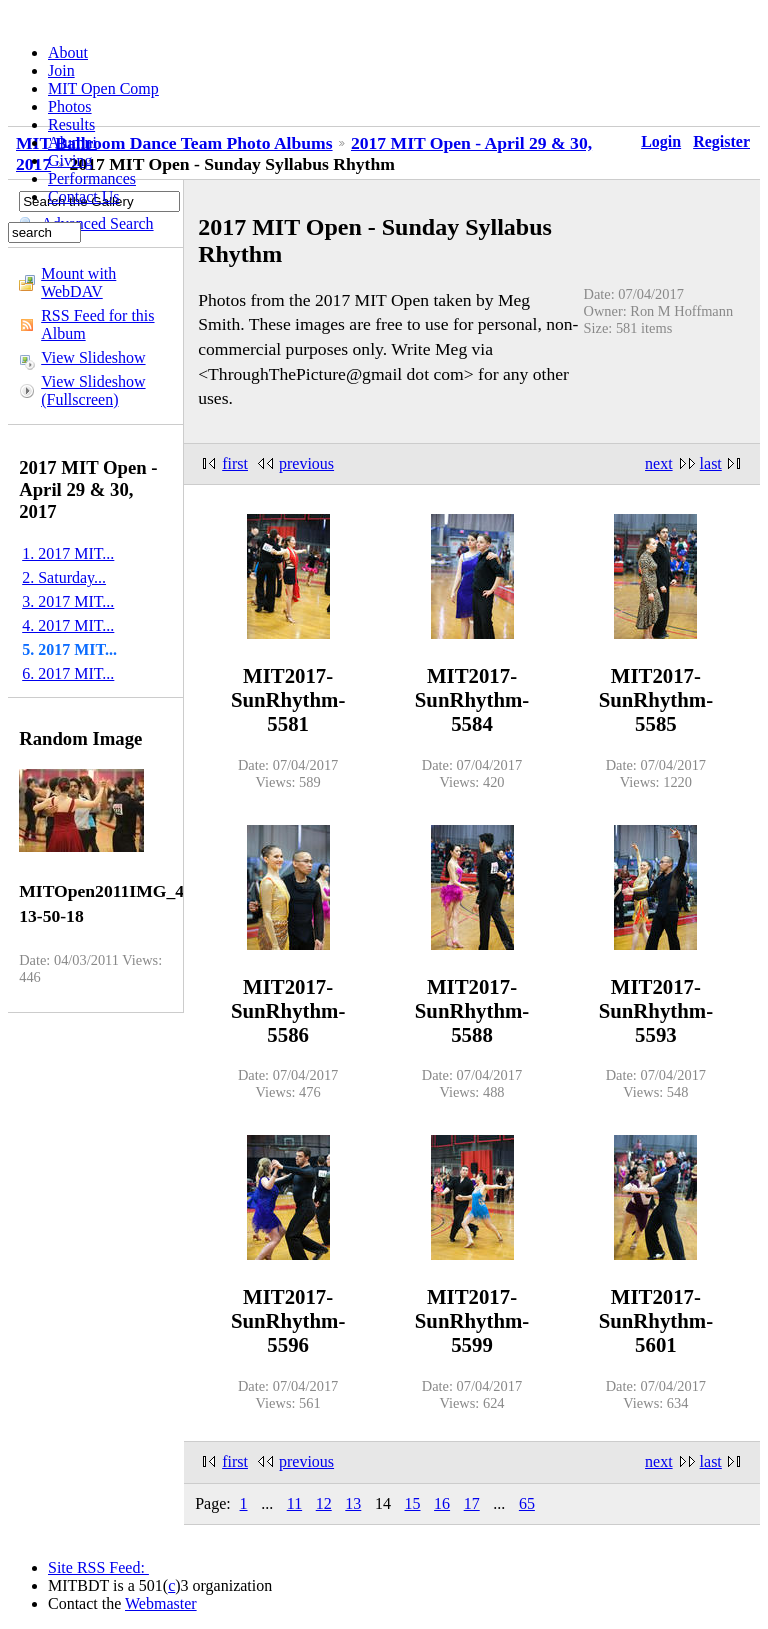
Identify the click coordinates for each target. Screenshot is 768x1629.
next (659, 463)
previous (306, 463)
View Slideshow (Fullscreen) (93, 390)
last (711, 463)
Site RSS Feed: (98, 1567)
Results (71, 124)
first (235, 463)
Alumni (72, 142)
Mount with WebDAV (78, 282)
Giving (70, 160)
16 (442, 1503)
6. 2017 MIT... (68, 673)
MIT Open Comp (103, 88)
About (68, 52)
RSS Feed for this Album (97, 324)
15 (413, 1503)
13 (353, 1503)
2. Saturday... (64, 577)
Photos (70, 106)
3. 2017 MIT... (68, 601)
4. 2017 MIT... (68, 625)
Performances (92, 178)
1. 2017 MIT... (68, 553)
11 (294, 1503)
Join (61, 70)
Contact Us (84, 196)
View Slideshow (93, 357)
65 (527, 1503)
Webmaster (161, 1603)
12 (324, 1503)
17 (472, 1503)
